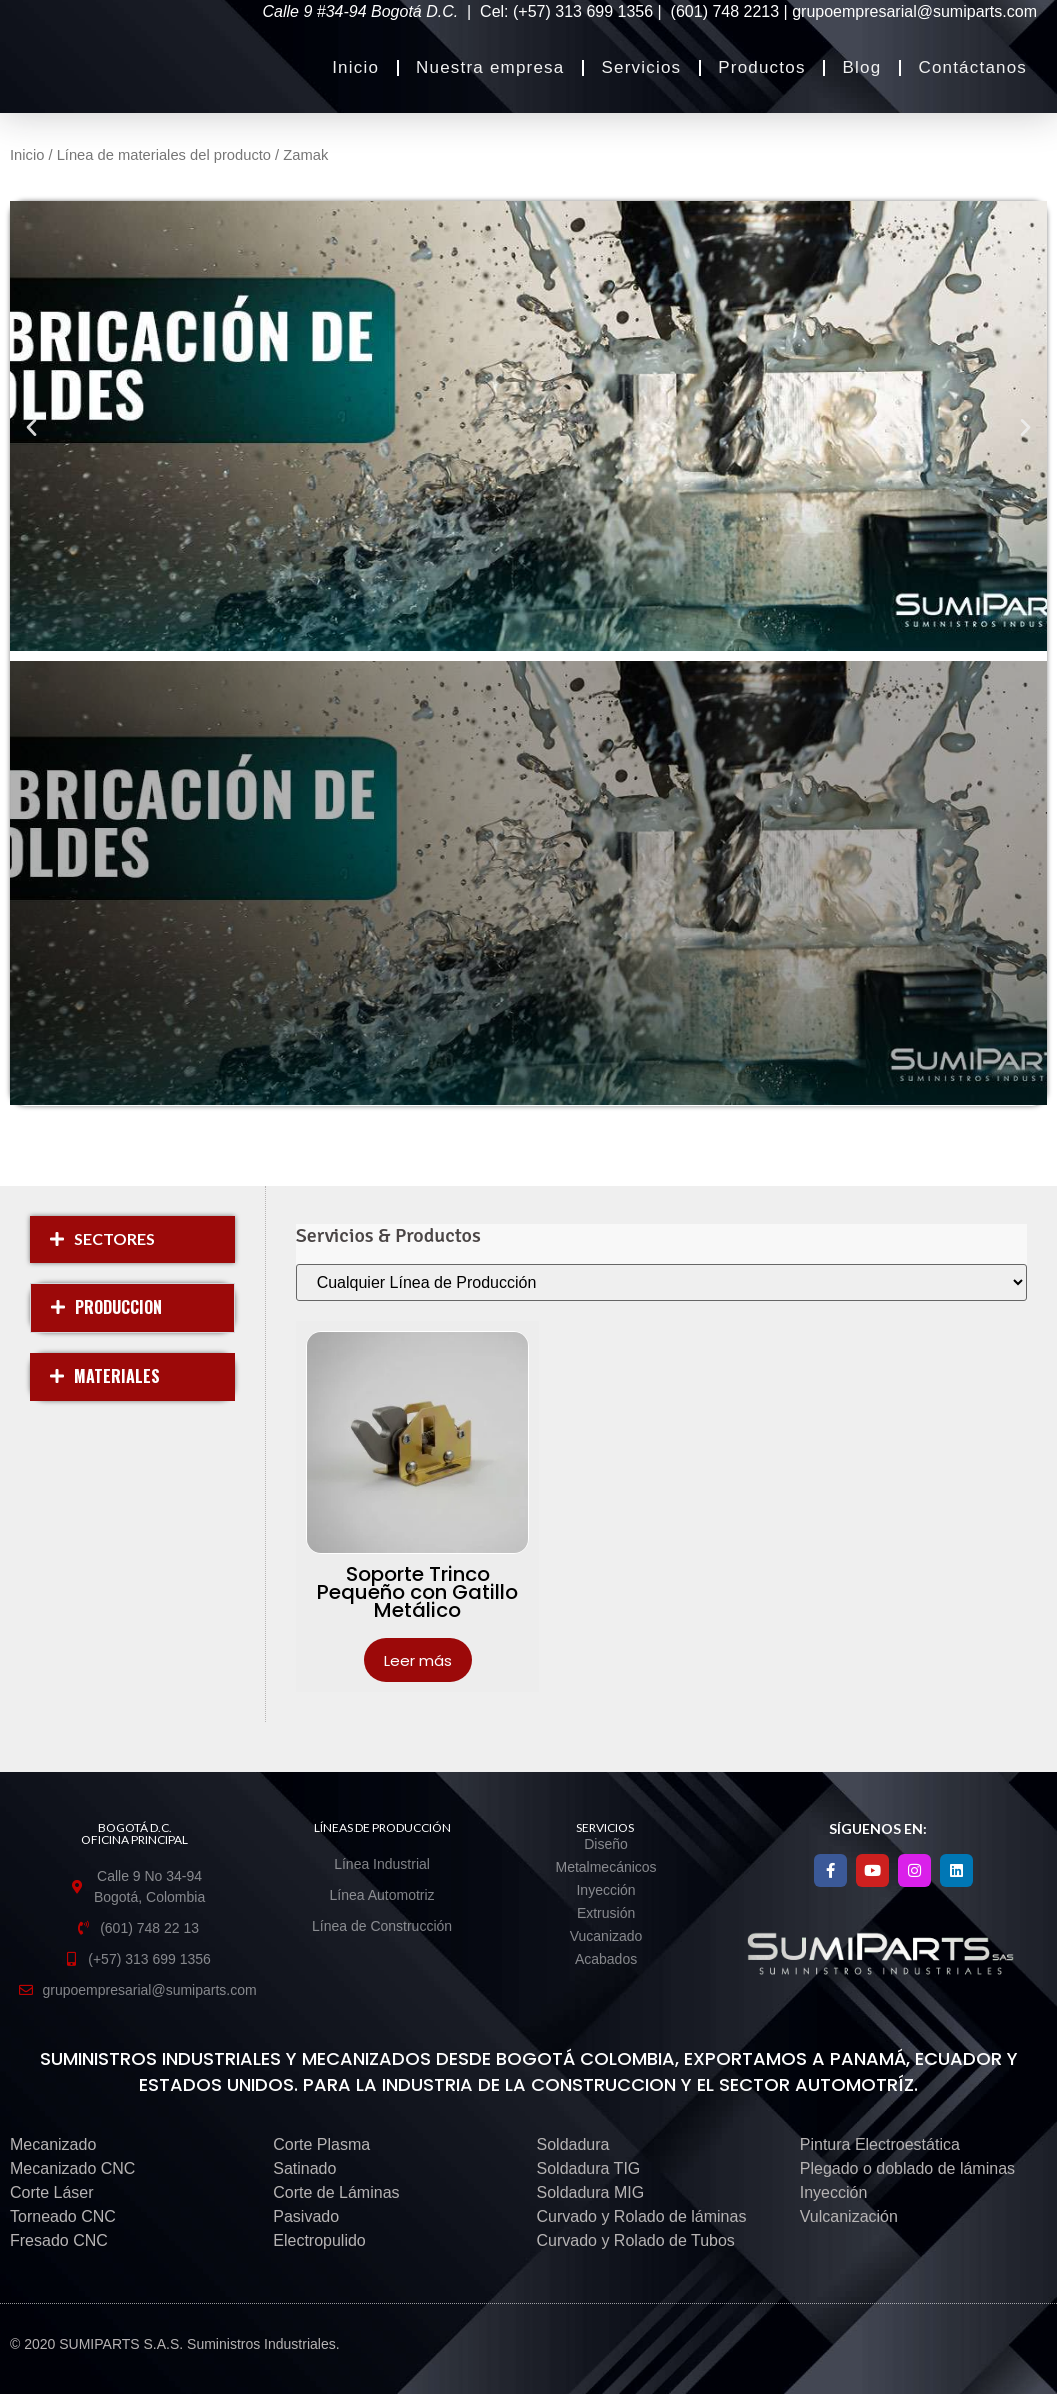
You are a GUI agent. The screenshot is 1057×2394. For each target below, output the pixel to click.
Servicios (641, 67)
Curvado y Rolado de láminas (642, 2216)
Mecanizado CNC (72, 2168)
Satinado (304, 2168)
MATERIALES (117, 1376)
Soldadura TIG (589, 2168)
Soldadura (573, 2144)
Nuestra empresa (490, 67)
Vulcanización (849, 2216)
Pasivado (306, 2216)
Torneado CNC (63, 2216)
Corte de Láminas (336, 2192)
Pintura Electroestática (880, 2144)
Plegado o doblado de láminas (907, 2168)
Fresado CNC (59, 2240)
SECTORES (114, 1238)
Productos (761, 67)
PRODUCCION (118, 1307)
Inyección (834, 2192)
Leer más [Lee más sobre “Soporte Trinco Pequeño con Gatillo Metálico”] (418, 1660)
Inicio (355, 67)
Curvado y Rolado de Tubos (636, 2240)
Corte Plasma (321, 2144)
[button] (31, 426)
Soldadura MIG (591, 2192)
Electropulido (319, 2240)
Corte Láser (52, 2192)
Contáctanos (972, 67)
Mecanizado (53, 2144)
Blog (862, 67)
